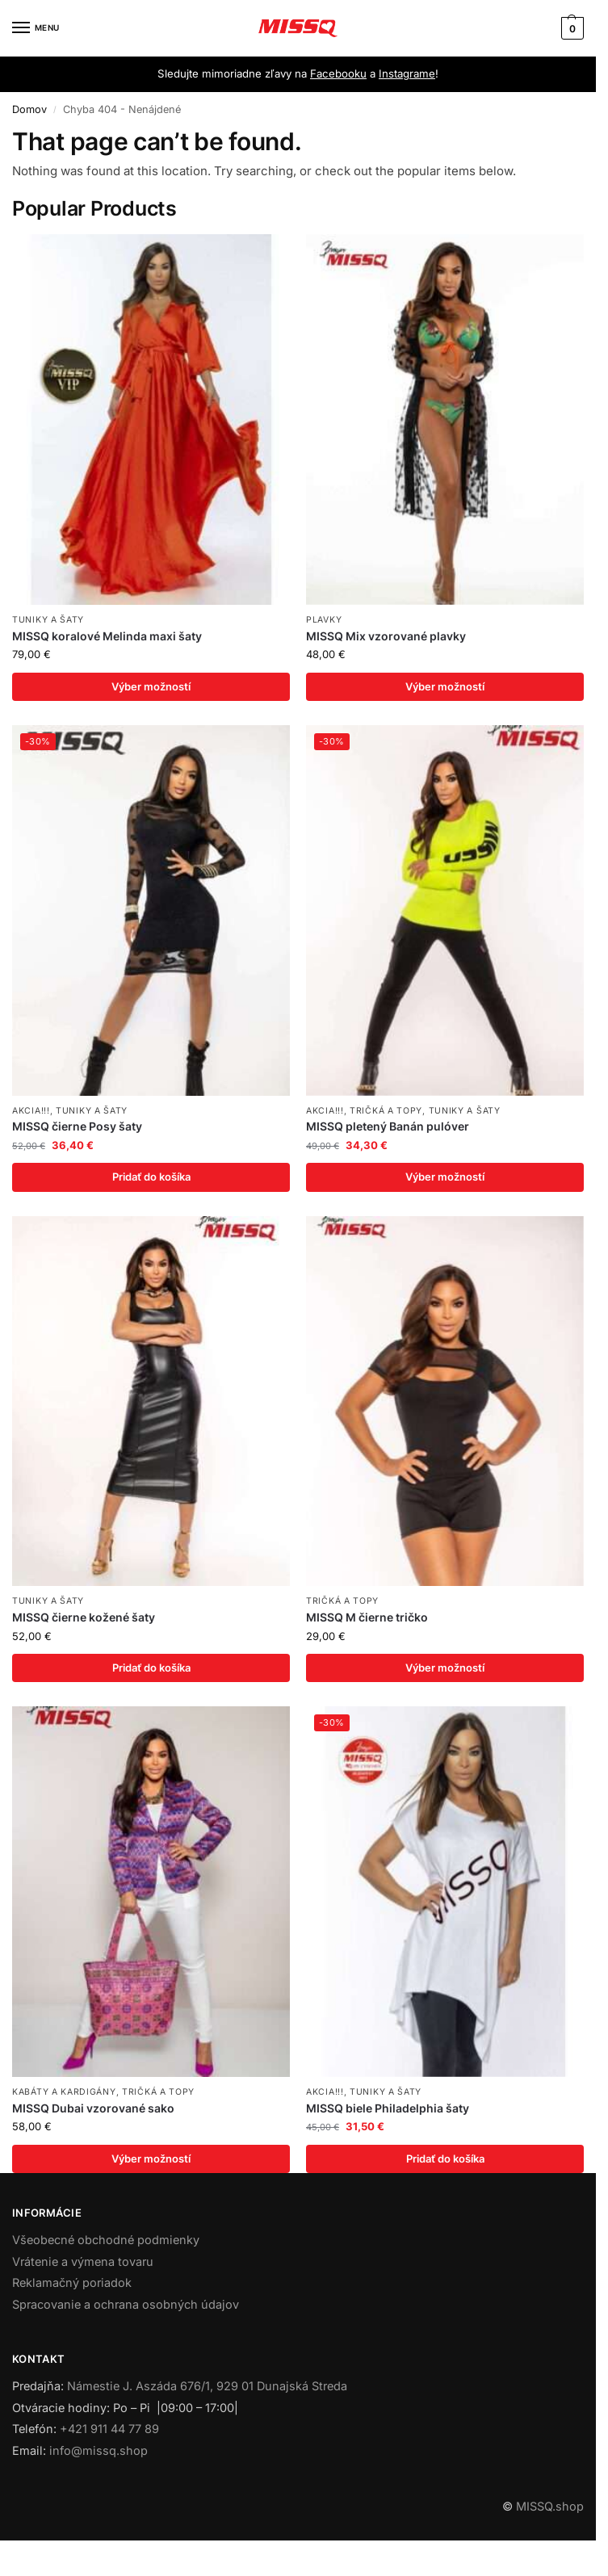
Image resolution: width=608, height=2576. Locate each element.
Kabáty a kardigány (64, 2092)
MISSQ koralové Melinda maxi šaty (107, 636)
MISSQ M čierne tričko (367, 1618)
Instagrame (407, 73)
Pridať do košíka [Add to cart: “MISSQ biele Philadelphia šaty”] (445, 2159)
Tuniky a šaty (48, 620)
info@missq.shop (98, 2452)
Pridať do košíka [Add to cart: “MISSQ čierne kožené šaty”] (151, 1668)
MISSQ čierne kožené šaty (83, 1618)
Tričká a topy (386, 1110)
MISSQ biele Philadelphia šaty (387, 2109)
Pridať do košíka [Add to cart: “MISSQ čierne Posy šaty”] (151, 1177)
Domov (29, 109)
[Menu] (36, 28)
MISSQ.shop (550, 2507)
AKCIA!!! (31, 1110)
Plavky (324, 620)
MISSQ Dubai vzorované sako (93, 2109)
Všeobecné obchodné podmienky (105, 2240)
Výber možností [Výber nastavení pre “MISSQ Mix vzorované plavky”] (444, 686)
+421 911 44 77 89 (109, 2430)
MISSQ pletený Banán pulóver (387, 1127)
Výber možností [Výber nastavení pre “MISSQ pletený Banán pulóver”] (444, 1177)
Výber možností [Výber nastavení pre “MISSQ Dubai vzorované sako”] (151, 2159)
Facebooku (338, 73)
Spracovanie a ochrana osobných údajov (125, 2306)
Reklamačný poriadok (72, 2284)
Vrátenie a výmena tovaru (82, 2262)
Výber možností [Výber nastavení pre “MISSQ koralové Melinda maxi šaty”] (151, 686)
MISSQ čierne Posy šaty (77, 1127)
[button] (570, 28)
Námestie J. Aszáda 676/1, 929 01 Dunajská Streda (207, 2386)
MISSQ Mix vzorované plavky (386, 636)
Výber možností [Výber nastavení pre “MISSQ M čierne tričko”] (444, 1668)
